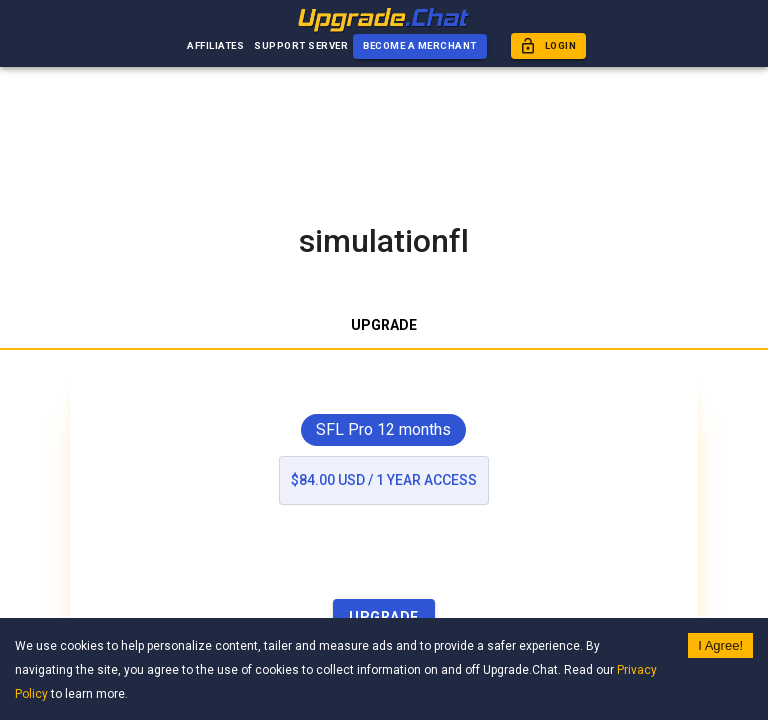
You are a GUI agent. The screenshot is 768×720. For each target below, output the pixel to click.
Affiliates (215, 46)
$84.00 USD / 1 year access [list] (384, 480)
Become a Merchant (420, 46)
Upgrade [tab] (384, 326)
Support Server (301, 46)
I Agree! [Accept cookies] (720, 645)
